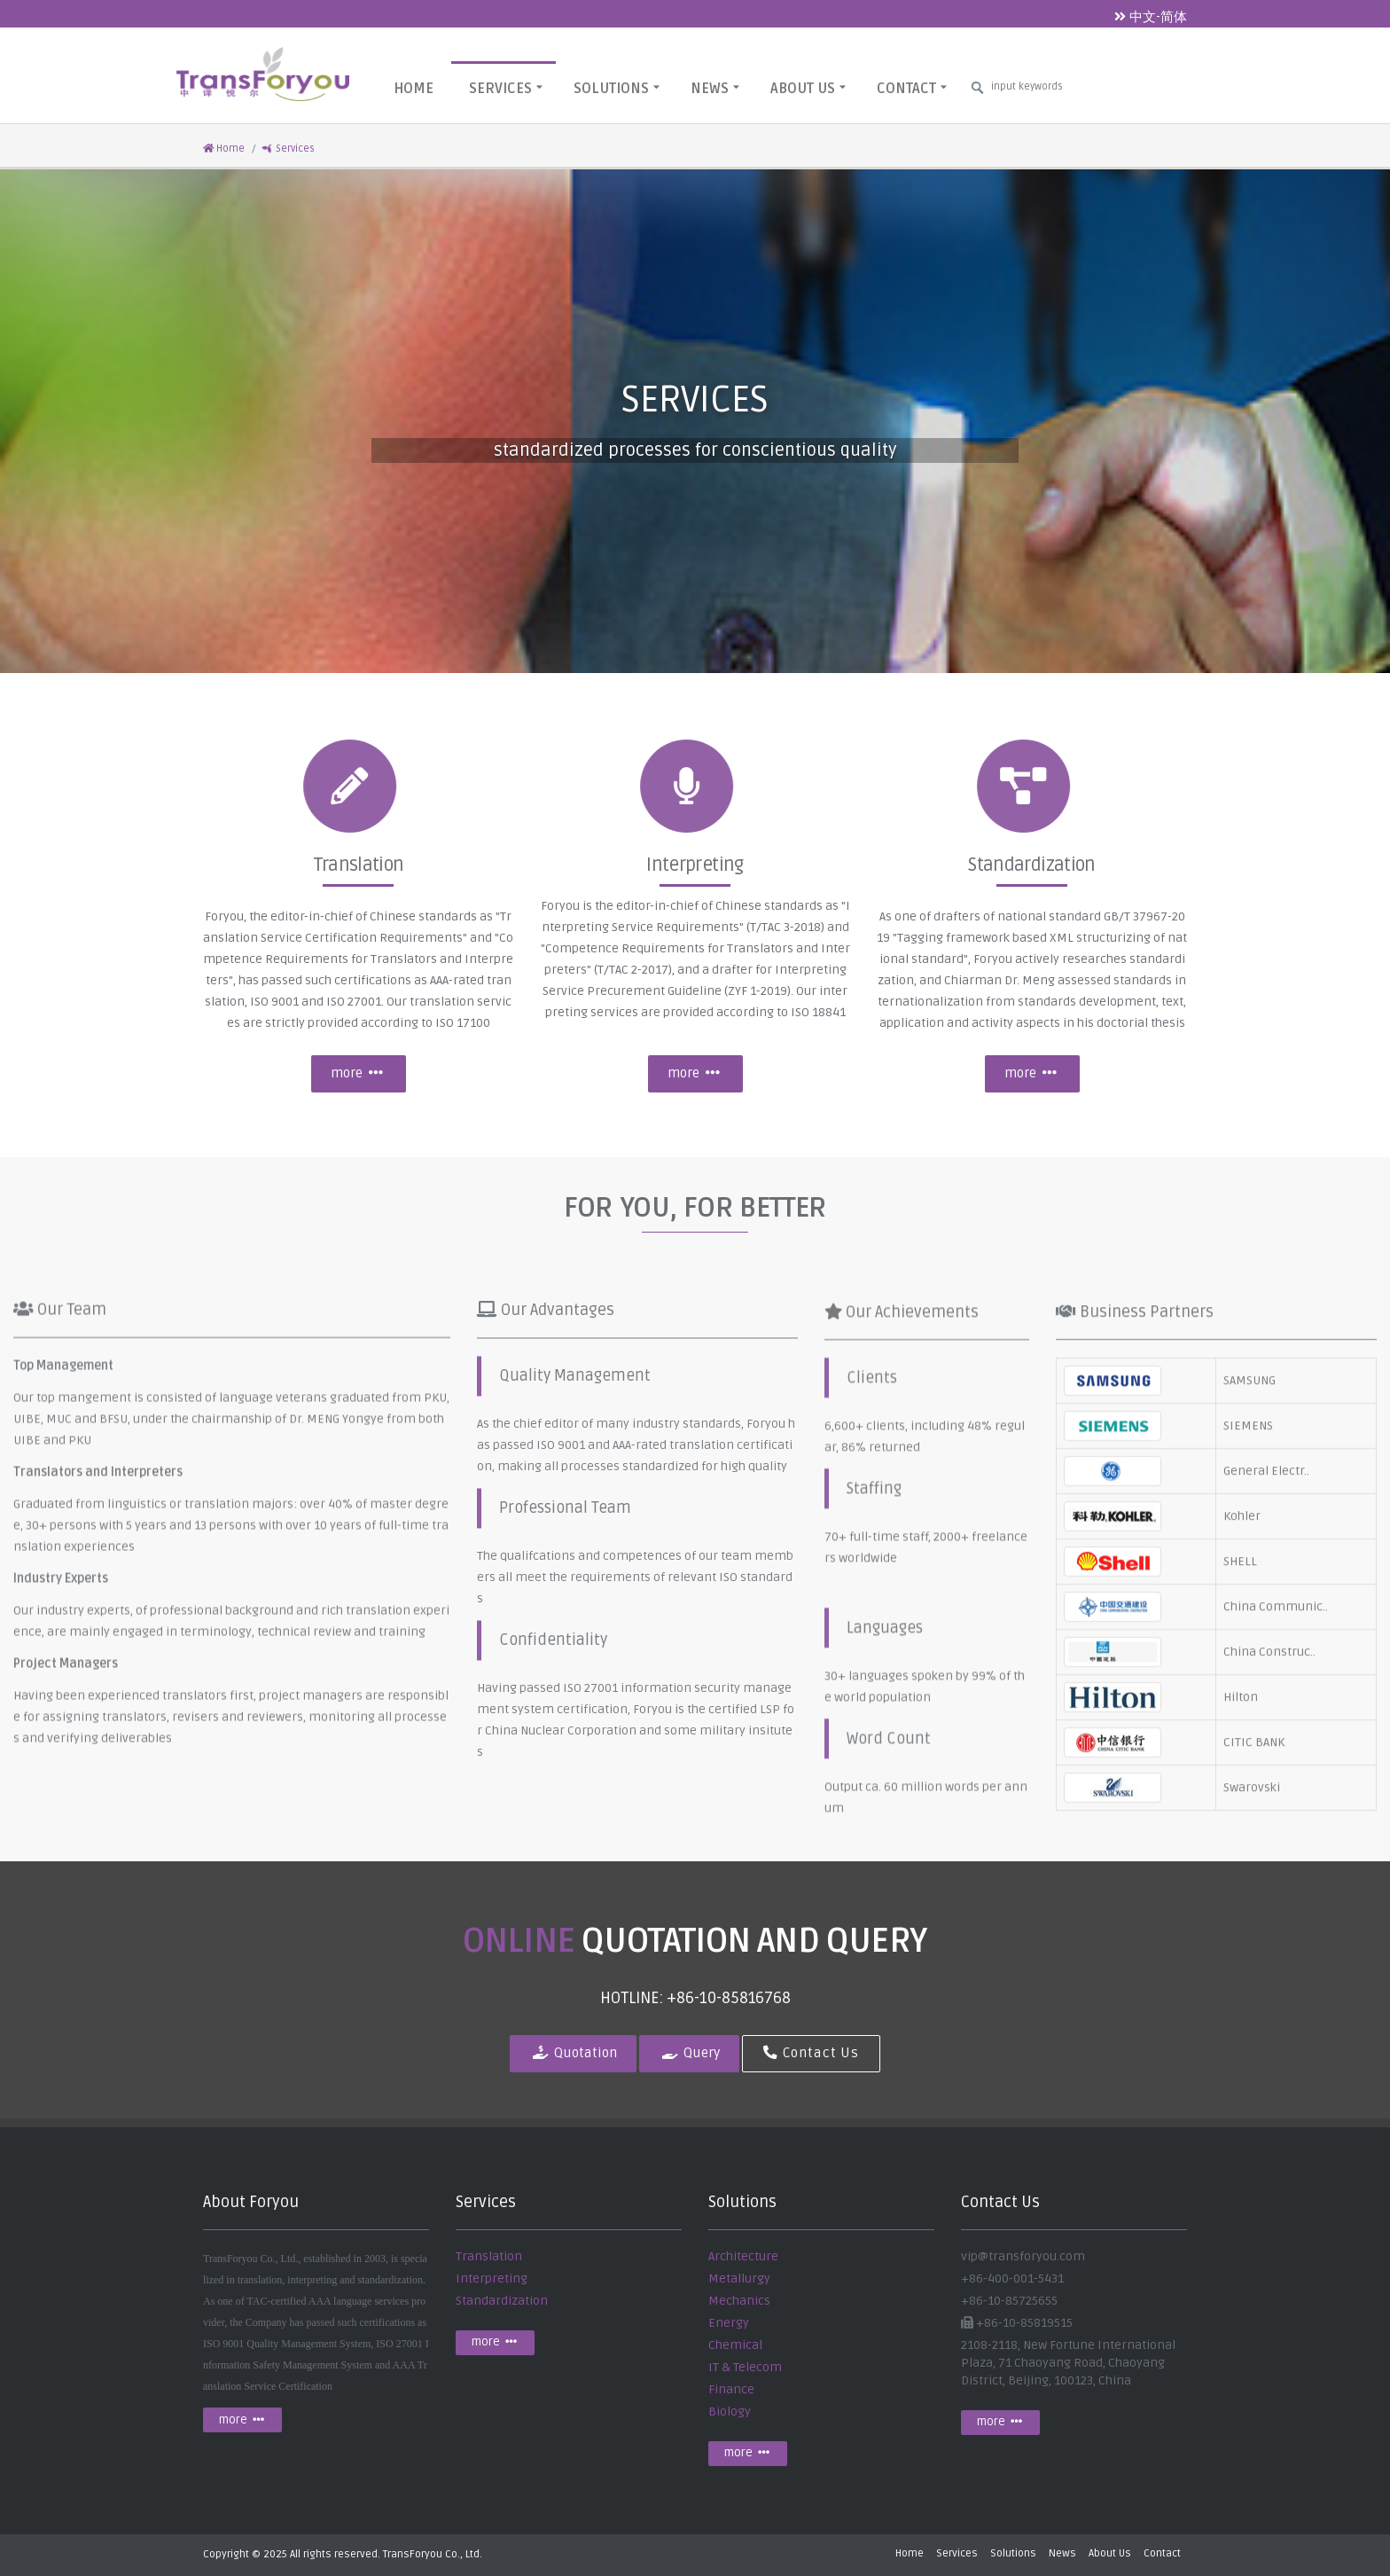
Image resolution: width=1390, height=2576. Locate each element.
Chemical (735, 2345)
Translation (489, 2256)
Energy (728, 2322)
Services (506, 88)
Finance (731, 2389)
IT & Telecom (745, 2367)
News (715, 88)
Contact (912, 88)
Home (413, 89)
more (358, 1073)
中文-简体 (1150, 17)
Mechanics (739, 2300)
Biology (729, 2411)
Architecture (743, 2256)
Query (690, 2053)
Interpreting (491, 2278)
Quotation (573, 2053)
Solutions (617, 88)
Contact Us (811, 2053)
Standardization (502, 2300)
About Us (808, 88)
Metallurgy (739, 2278)
